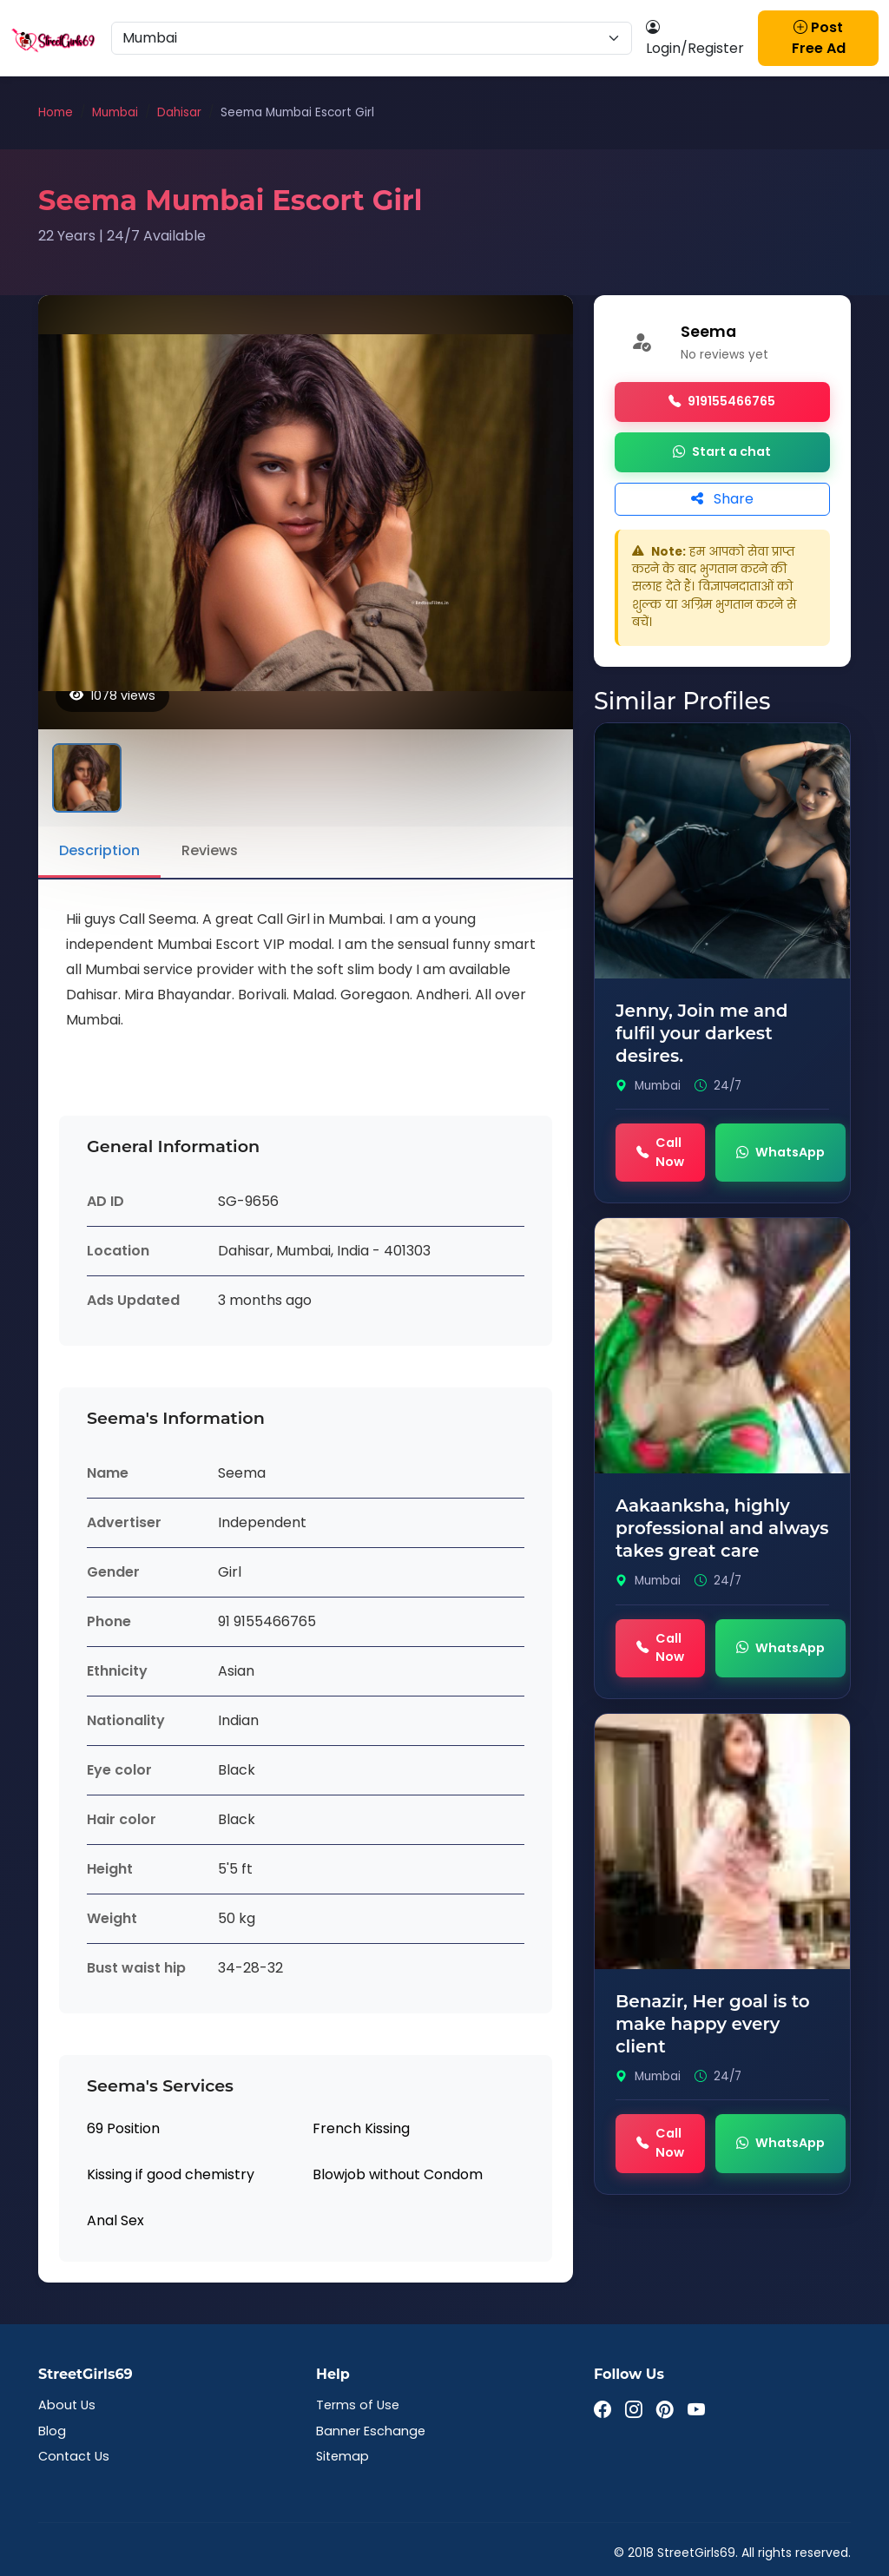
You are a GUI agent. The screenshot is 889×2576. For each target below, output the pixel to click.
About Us (66, 2405)
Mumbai (115, 112)
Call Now (660, 1152)
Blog (52, 2431)
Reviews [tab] (209, 850)
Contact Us (73, 2456)
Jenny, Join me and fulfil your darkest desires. (702, 1033)
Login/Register (695, 37)
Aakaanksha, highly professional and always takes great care (722, 1528)
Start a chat (722, 452)
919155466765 (721, 402)
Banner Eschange (370, 2431)
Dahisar (179, 112)
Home (55, 112)
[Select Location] (371, 38)
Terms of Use (357, 2405)
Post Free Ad (819, 37)
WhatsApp (780, 1153)
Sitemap (342, 2456)
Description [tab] (99, 850)
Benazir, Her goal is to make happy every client (713, 2024)
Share (722, 499)
